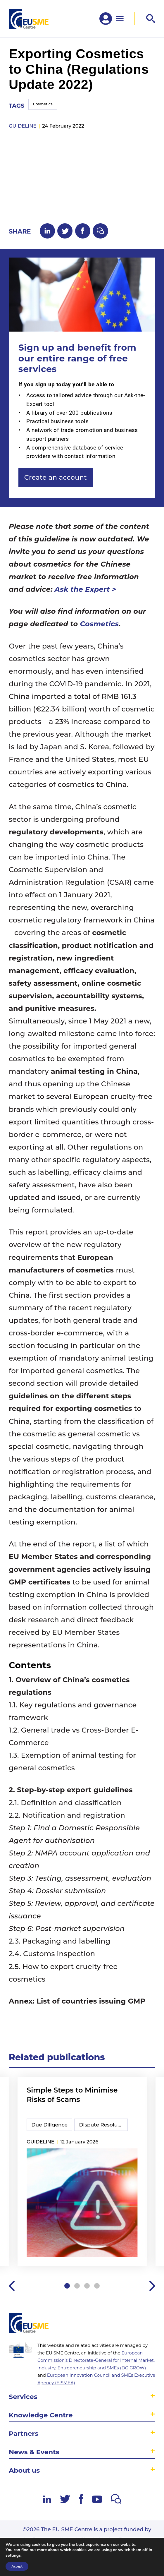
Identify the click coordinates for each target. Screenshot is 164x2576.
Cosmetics (43, 104)
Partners (23, 2433)
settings (13, 2555)
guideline (23, 126)
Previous (12, 2286)
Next (152, 2286)
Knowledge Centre (41, 2415)
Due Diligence (49, 2124)
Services (23, 2397)
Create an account (55, 477)
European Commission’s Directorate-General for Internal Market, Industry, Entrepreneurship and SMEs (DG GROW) (96, 2360)
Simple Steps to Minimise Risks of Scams (72, 2095)
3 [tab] (87, 2286)
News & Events (34, 2452)
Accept (17, 2566)
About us (24, 2470)
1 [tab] (67, 2286)
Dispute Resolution (103, 2124)
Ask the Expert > (85, 589)
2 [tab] (77, 2286)
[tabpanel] (82, 2172)
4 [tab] (97, 2286)
